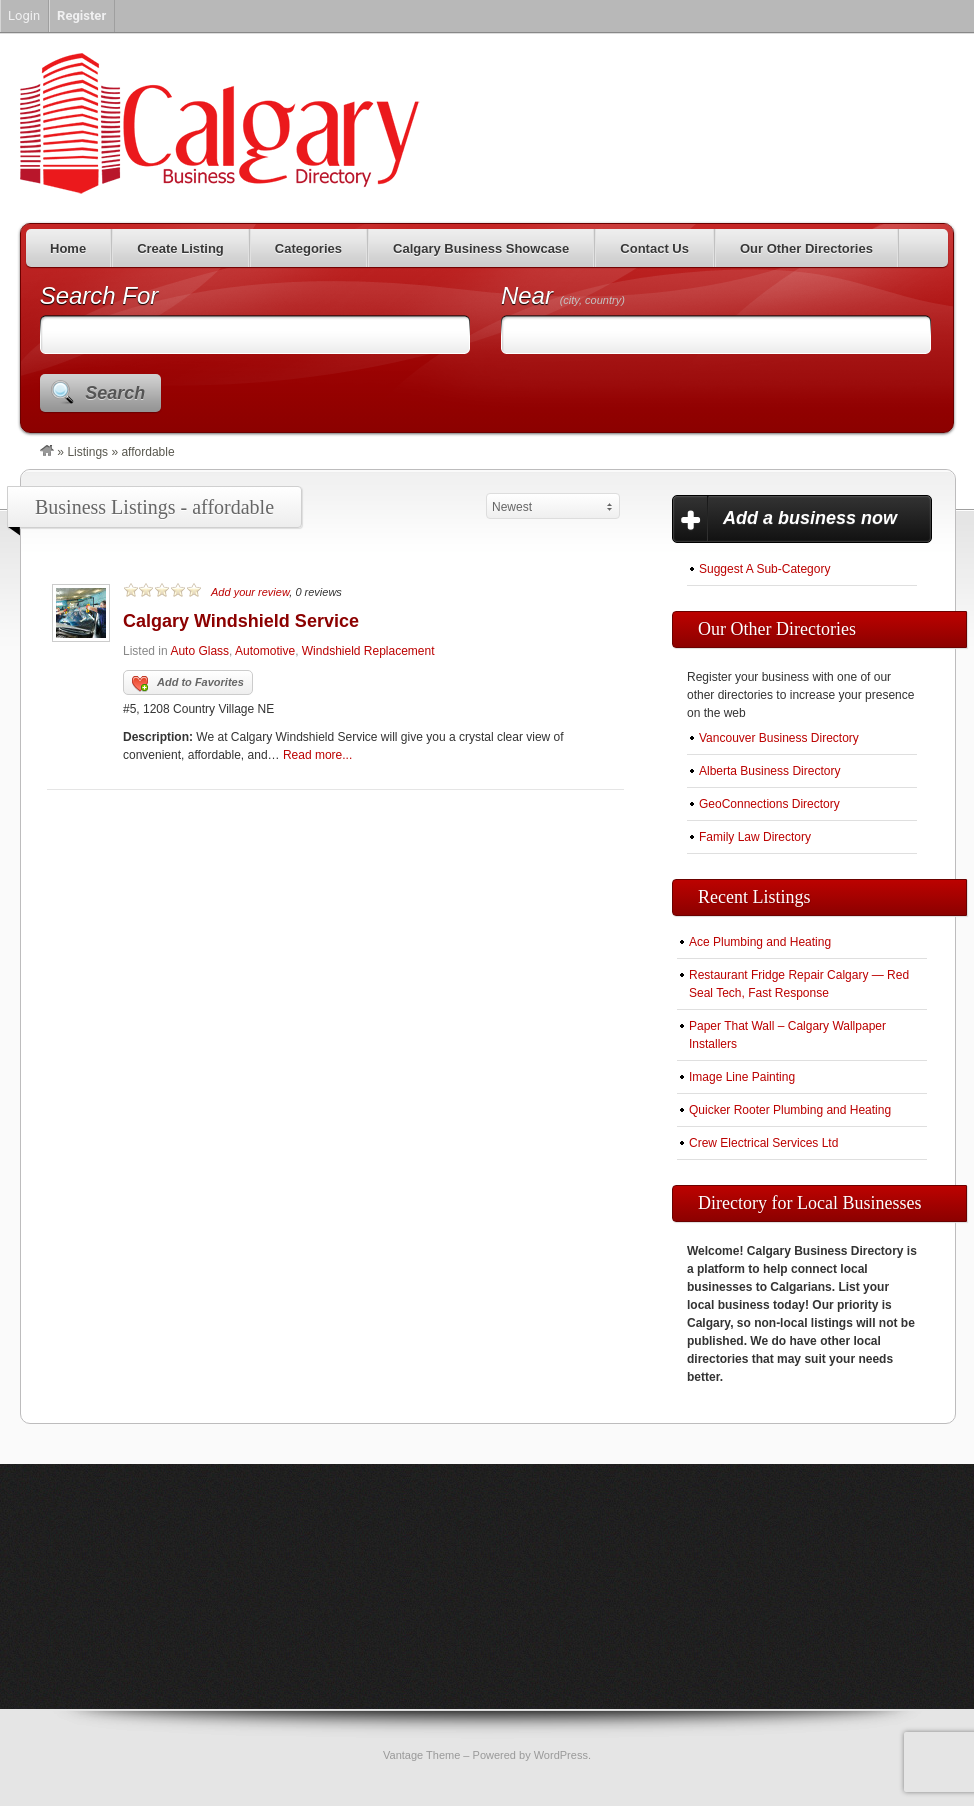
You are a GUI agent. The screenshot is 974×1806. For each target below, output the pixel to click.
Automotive (265, 651)
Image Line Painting (742, 1077)
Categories (308, 248)
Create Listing (180, 248)
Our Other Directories (806, 248)
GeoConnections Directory (769, 804)
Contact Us (654, 248)
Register (81, 15)
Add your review (250, 592)
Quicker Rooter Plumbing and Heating (790, 1110)
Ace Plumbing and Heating (760, 942)
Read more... (317, 755)
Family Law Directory (755, 837)
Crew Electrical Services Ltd (763, 1143)
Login (24, 15)
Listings (87, 452)
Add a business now (810, 518)
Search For (99, 295)
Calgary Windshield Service (241, 621)
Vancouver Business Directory (779, 738)
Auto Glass (199, 651)
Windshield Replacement (368, 651)
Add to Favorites (188, 684)
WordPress (561, 1755)
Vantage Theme (421, 1755)
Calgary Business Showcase (481, 248)
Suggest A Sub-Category (764, 569)
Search (115, 393)
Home (68, 248)
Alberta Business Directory (769, 771)
